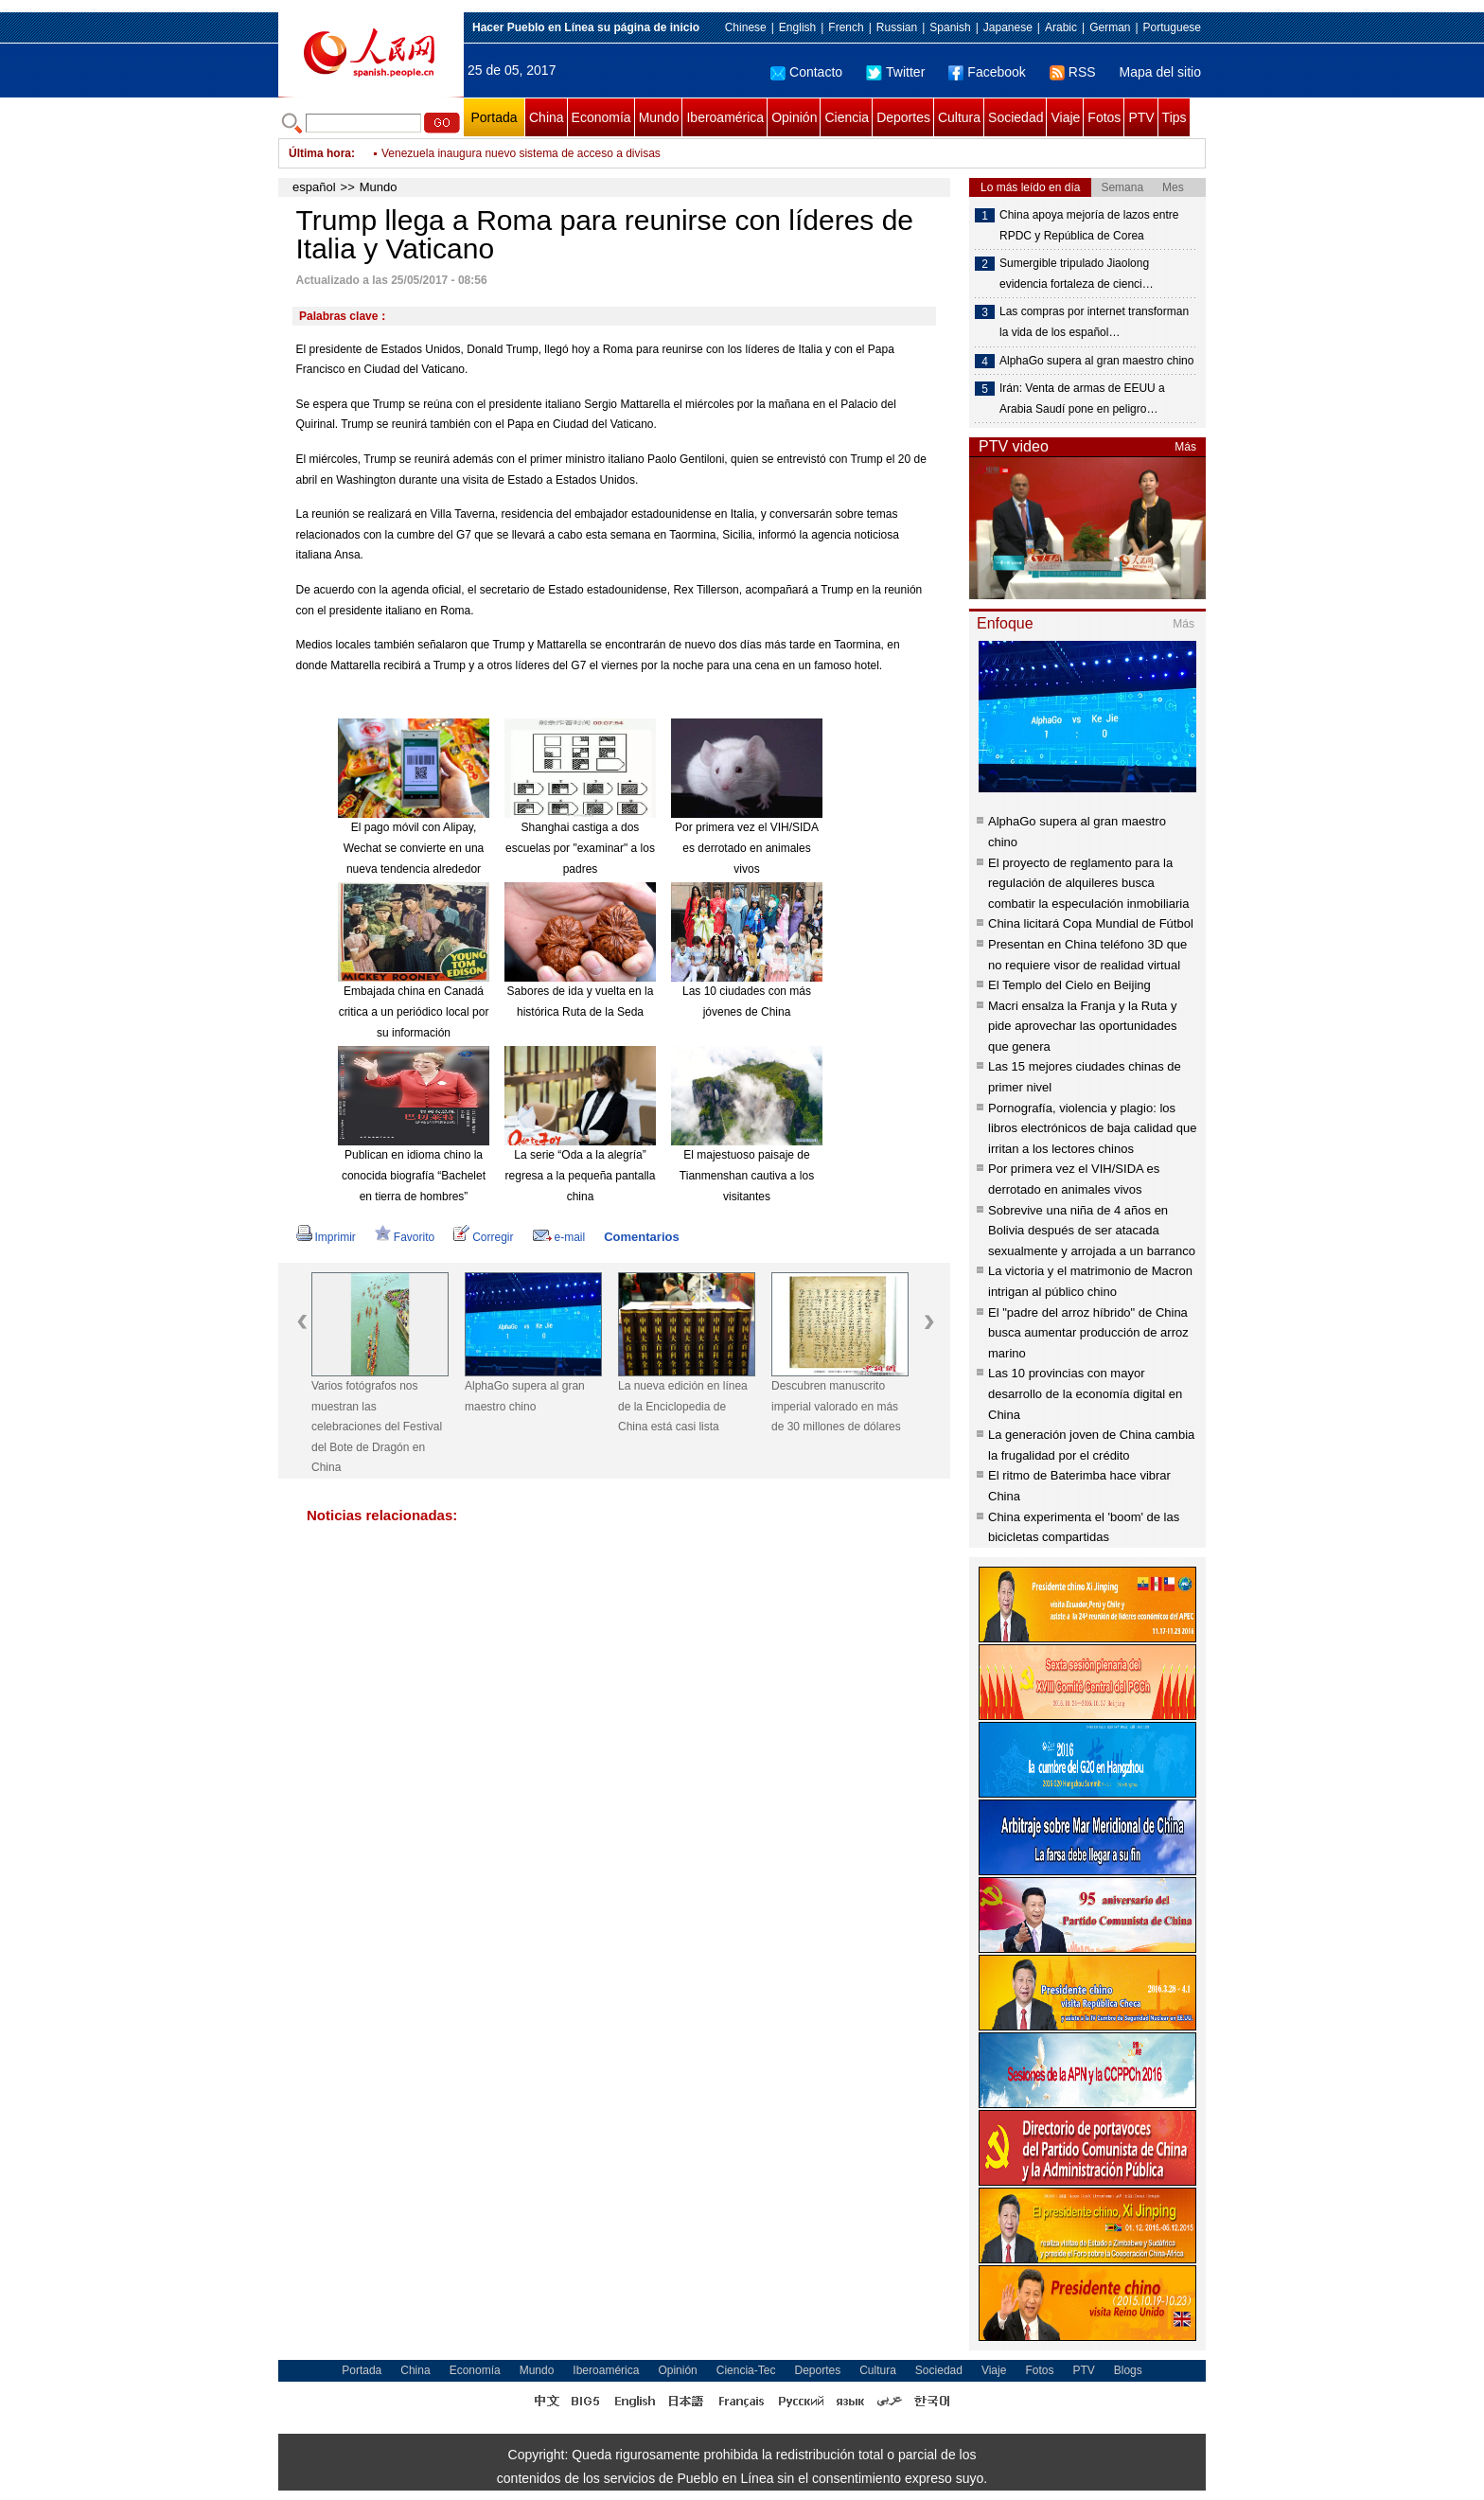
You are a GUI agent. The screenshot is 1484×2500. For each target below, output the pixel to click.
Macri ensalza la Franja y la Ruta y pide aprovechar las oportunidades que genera (1082, 1026)
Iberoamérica (725, 117)
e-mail (559, 1237)
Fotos (1104, 117)
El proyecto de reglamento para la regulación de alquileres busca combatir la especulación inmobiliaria (1088, 883)
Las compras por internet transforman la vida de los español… (1094, 322)
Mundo (659, 117)
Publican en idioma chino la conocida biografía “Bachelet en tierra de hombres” (414, 1175)
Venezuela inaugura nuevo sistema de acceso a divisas (521, 153)
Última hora (320, 153)
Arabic (1061, 27)
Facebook (986, 72)
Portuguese (1172, 27)
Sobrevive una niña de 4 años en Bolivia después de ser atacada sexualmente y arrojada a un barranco (1091, 1230)
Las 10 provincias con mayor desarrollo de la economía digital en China (1085, 1393)
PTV (1141, 117)
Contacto (806, 72)
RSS (1073, 72)
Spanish (949, 27)
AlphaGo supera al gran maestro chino (525, 1396)
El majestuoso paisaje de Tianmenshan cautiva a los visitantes (747, 1175)
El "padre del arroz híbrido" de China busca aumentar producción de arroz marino (1088, 1332)
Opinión (794, 117)
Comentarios (641, 1237)
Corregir (483, 1237)
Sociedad (1015, 117)
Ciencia (846, 117)
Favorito (404, 1237)
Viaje (1065, 117)
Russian (896, 27)
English (797, 27)
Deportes (903, 117)
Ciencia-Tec (746, 2370)
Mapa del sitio (1160, 72)
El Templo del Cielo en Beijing (1069, 985)
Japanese (1008, 27)
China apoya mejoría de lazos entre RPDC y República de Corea (1088, 225)
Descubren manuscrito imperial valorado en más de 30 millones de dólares (836, 1406)
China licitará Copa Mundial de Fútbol (1090, 923)
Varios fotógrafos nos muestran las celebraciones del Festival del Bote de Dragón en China (376, 1426)
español (314, 187)
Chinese (746, 27)
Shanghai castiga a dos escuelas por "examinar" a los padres (580, 848)
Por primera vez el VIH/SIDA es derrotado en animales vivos (747, 848)
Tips (1174, 117)
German (1109, 27)
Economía (601, 117)
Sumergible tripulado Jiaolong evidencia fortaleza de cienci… (1076, 274)
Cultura (959, 117)
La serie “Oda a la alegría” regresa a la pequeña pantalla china (580, 1175)
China (546, 117)
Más (1185, 446)
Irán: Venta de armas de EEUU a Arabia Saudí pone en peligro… (1082, 398)
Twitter (895, 72)
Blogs (1128, 2370)
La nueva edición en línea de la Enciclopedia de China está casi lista (683, 1406)
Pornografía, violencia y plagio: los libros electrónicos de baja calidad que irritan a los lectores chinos (1092, 1128)
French (845, 27)
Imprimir (326, 1237)
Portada (493, 117)
